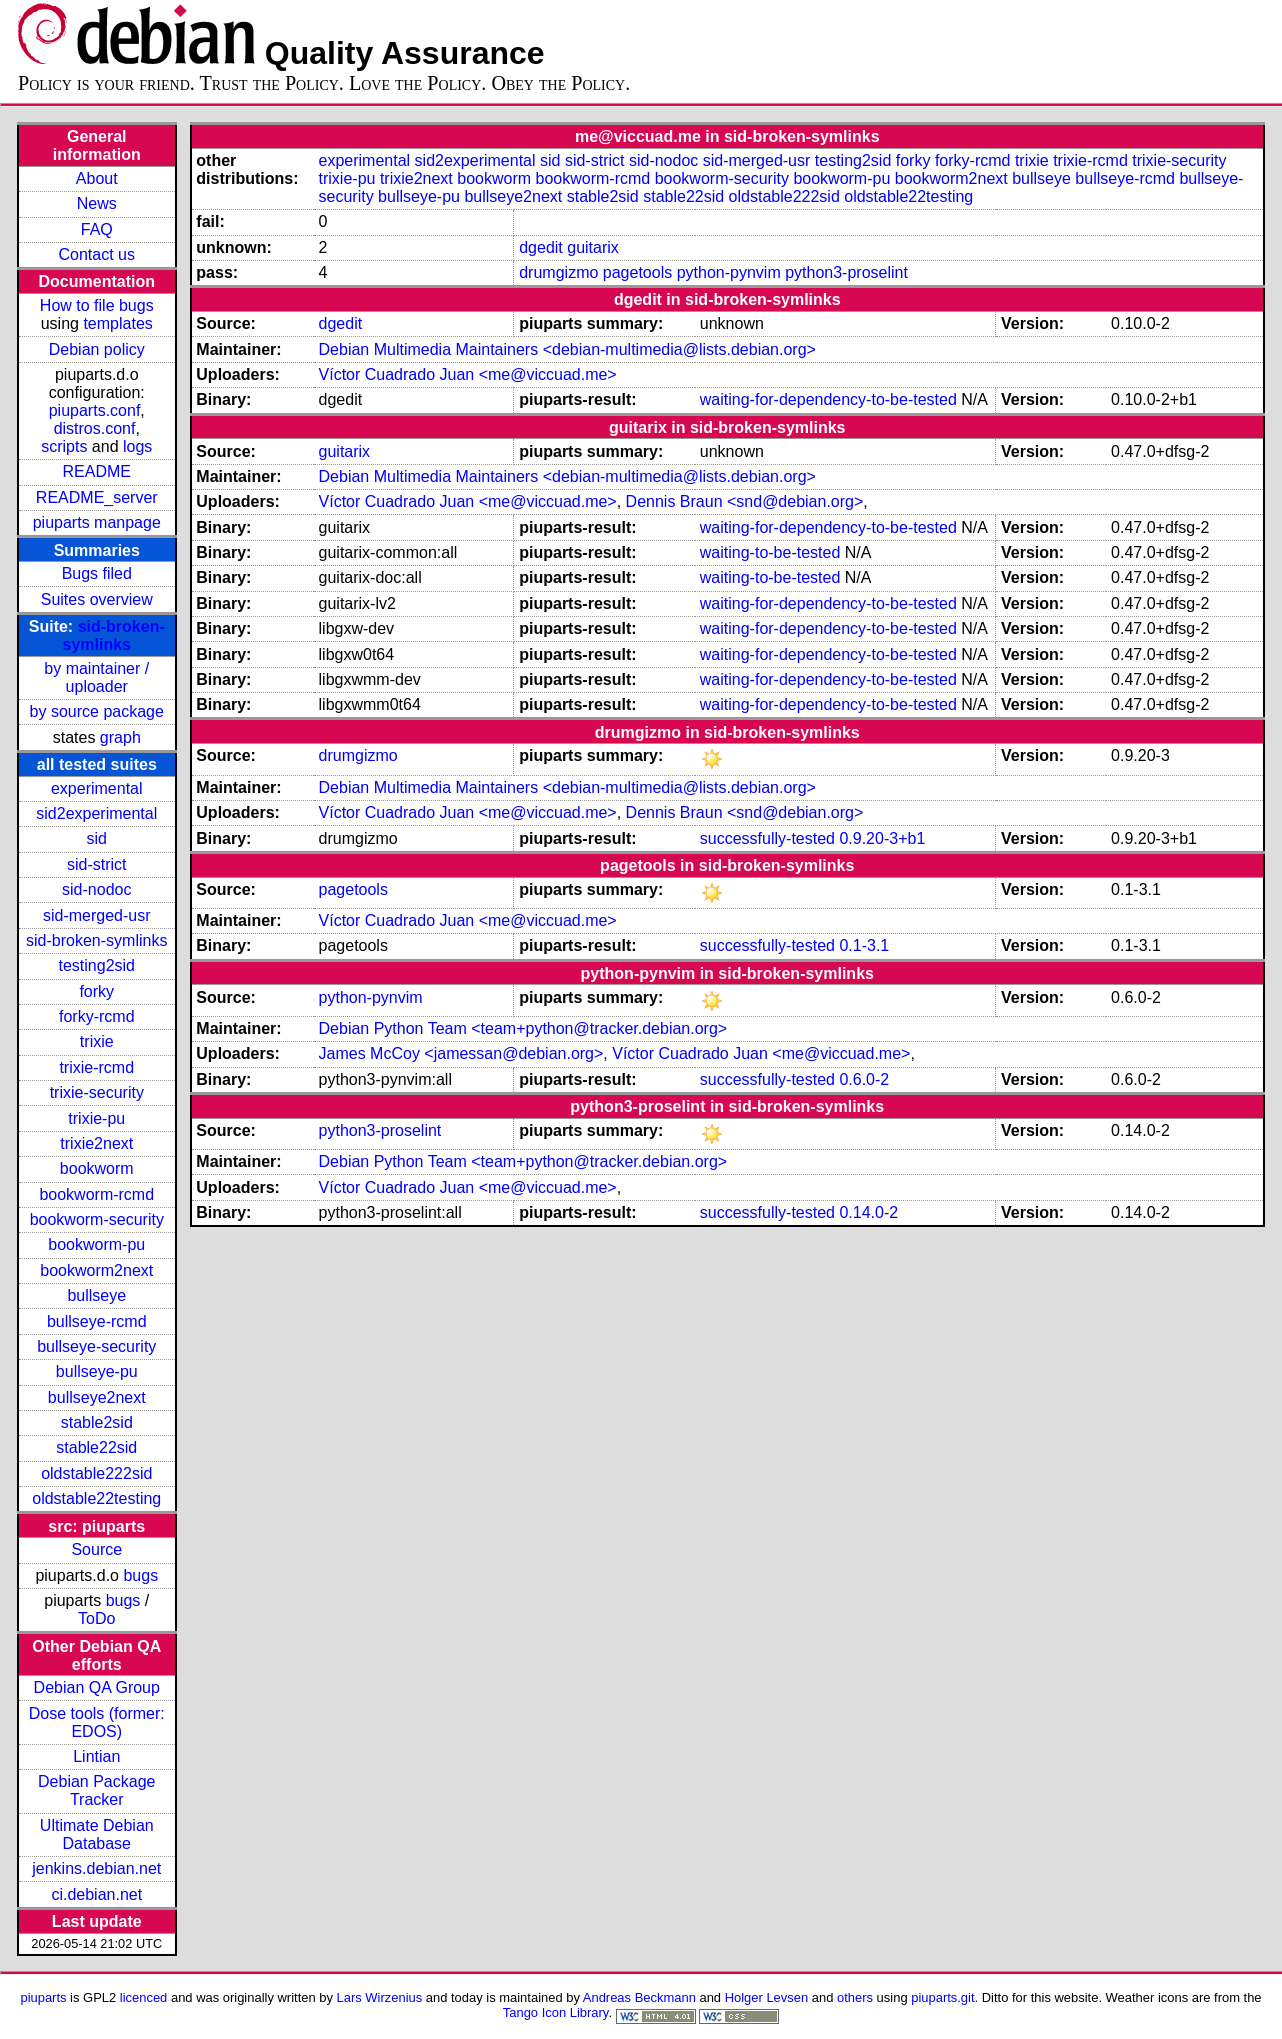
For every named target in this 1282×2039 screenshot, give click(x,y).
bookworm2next (96, 1270)
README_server (97, 497)
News (97, 203)
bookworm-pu (96, 1244)
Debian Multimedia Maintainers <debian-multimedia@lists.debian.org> (567, 349)
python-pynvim (729, 272)
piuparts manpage (97, 522)
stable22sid (96, 1447)
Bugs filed (97, 573)
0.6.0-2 (864, 1079)
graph (120, 737)
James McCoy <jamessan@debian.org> (461, 1053)
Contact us (97, 254)
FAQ (97, 229)
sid (97, 838)
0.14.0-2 (868, 1212)
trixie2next (96, 1143)
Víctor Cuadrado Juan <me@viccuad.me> (468, 374)
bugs (140, 1575)
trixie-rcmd (96, 1067)
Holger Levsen (767, 1997)
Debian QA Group (97, 1687)
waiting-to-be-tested (770, 552)
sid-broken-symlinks (114, 635)
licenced (144, 1997)
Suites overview (97, 599)
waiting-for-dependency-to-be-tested (828, 399)
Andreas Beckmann (639, 1997)
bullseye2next (97, 1397)
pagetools (637, 272)
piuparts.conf (95, 410)
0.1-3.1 (864, 945)
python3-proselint (846, 272)
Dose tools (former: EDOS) (97, 1722)
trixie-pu (96, 1118)
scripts (64, 446)
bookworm (97, 1168)
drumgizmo (558, 272)
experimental (97, 788)
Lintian (96, 1756)
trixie (97, 1041)
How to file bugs (97, 305)
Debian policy (97, 349)
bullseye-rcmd (97, 1321)
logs (137, 446)
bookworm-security (97, 1219)
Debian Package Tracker (96, 1790)
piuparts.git (942, 1997)
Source (96, 1549)
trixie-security (97, 1092)
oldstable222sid (96, 1473)
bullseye (96, 1295)
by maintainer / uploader (96, 677)
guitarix (593, 247)
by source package (97, 711)
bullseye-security (96, 1346)
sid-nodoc (96, 889)
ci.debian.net (96, 1894)
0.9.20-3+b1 (882, 838)
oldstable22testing (96, 1498)
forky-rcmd (97, 1016)
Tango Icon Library (556, 2012)
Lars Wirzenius (380, 1997)
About (97, 178)
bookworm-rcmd (96, 1194)
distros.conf (95, 428)
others (855, 1997)
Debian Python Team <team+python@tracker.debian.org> (523, 1028)
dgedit (541, 247)
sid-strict (97, 864)
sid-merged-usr (97, 915)
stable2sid (97, 1422)
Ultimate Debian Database (97, 1834)
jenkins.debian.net (96, 1868)
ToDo (96, 1618)
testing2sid (97, 965)
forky (96, 991)
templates (117, 323)
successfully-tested (767, 838)
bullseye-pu (97, 1371)
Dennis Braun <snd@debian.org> (745, 501)
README (97, 471)
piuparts (43, 1997)
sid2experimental (96, 813)
